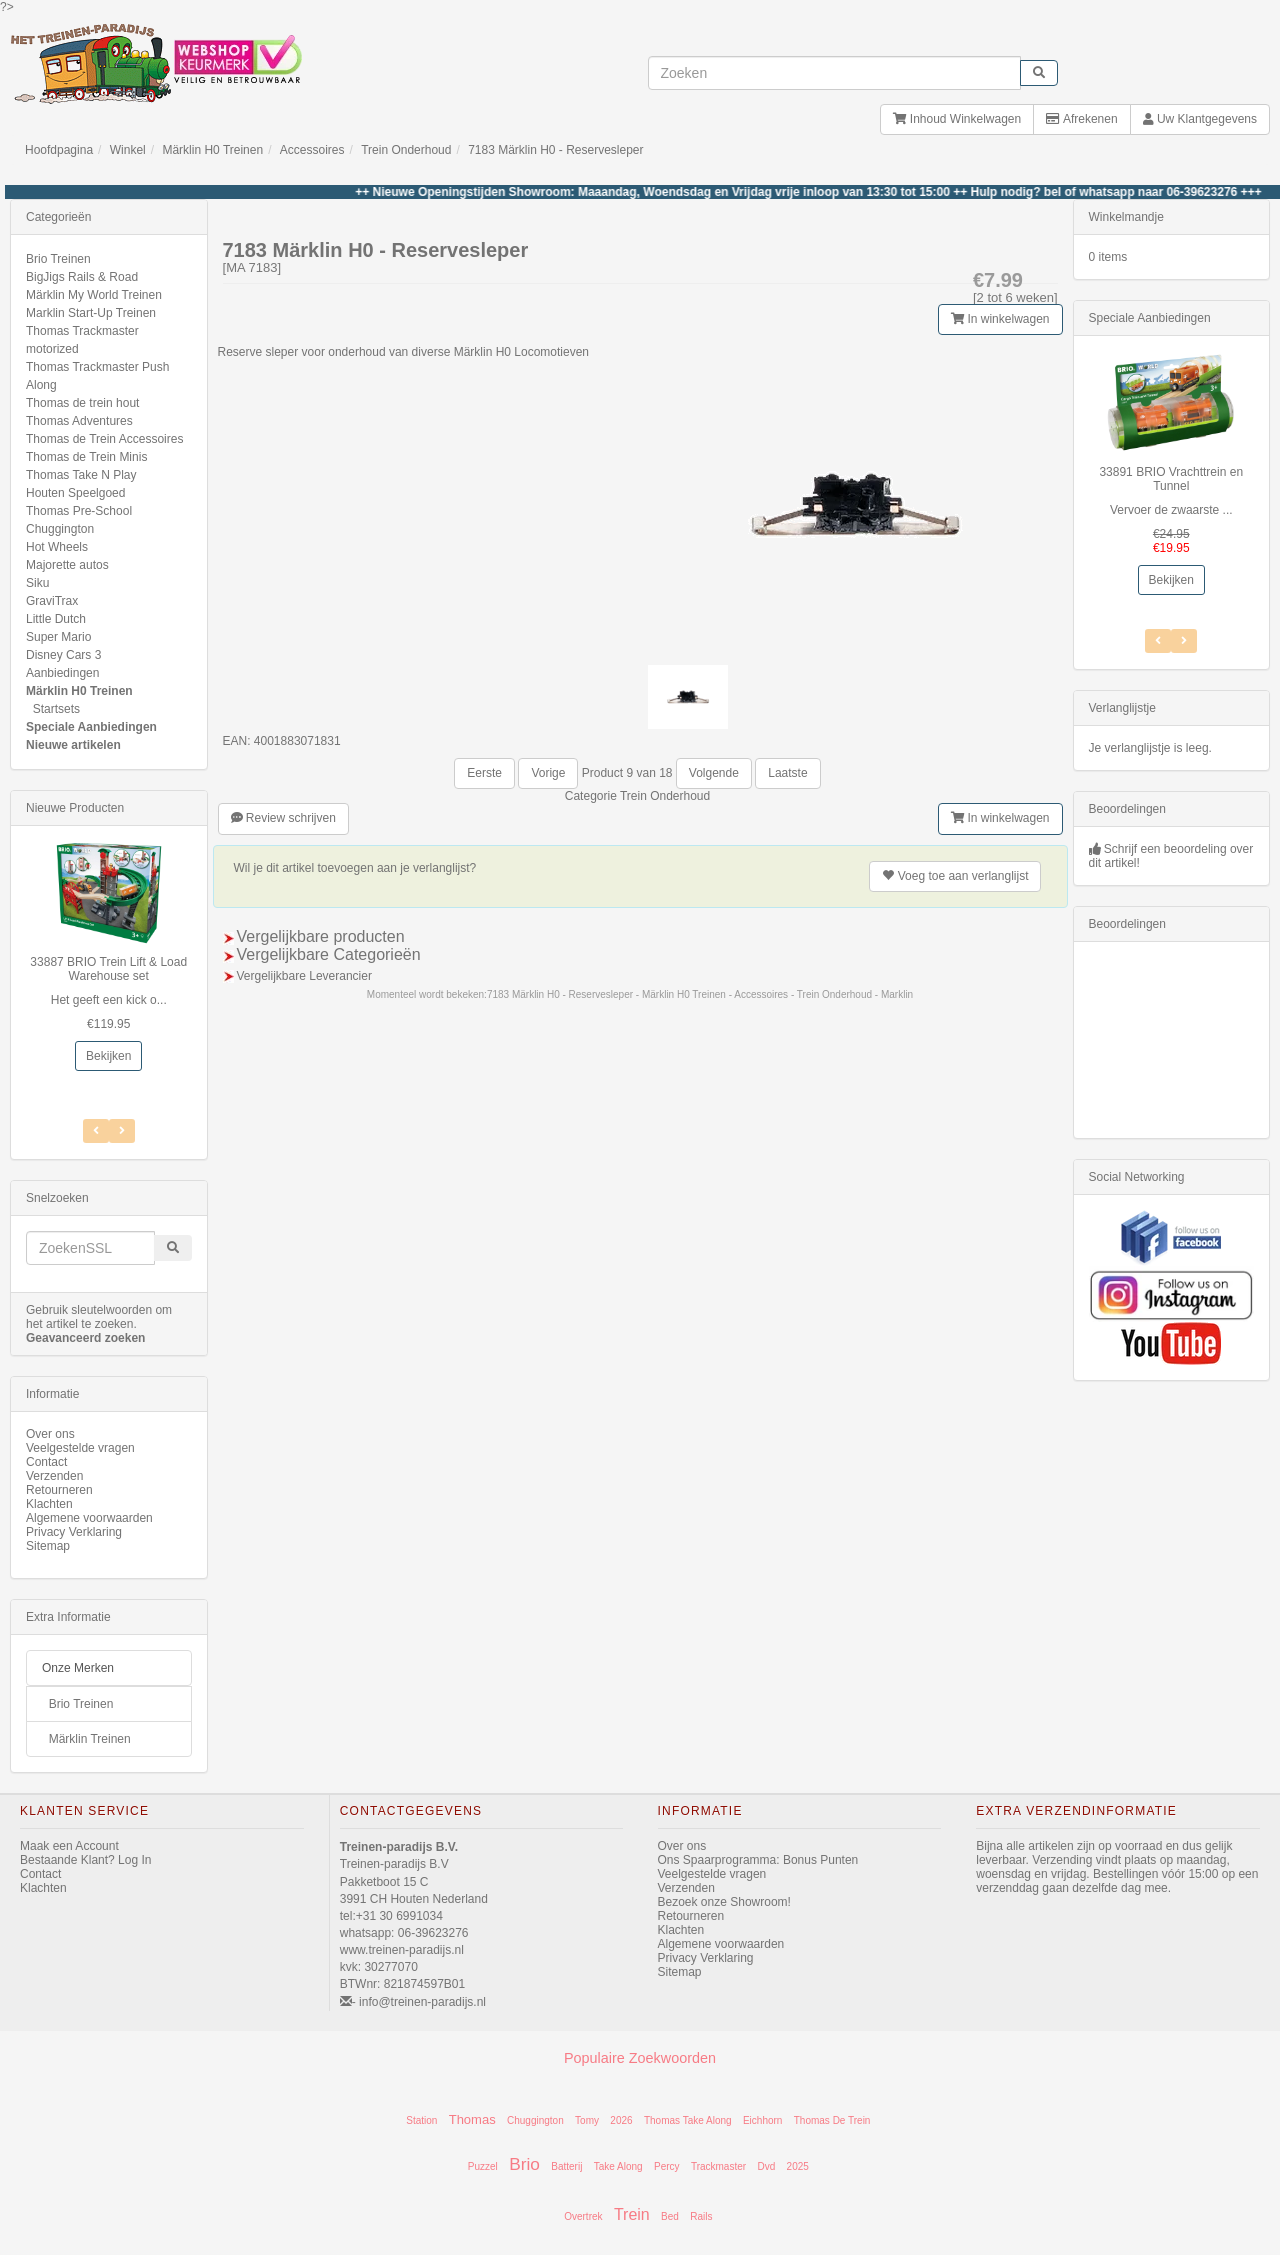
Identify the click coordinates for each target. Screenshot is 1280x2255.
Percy (667, 2166)
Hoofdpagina (59, 150)
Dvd (766, 2166)
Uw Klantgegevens (1200, 119)
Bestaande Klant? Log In (85, 1860)
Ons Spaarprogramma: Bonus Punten (758, 1860)
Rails (701, 2216)
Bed (670, 2216)
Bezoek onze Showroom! (724, 1902)
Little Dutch (56, 619)
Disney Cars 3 (63, 655)
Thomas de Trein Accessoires (104, 439)
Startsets (56, 709)
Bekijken (108, 1056)
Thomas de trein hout (82, 403)
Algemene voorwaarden (89, 1518)
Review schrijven (283, 818)
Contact (46, 1462)
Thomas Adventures (79, 421)
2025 (798, 2166)
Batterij (566, 2166)
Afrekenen (1081, 119)
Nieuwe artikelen (73, 745)
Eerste (484, 773)
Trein (632, 2214)
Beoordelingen (1127, 809)
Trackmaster (718, 2166)
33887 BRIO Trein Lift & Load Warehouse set (108, 969)
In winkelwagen (1000, 319)
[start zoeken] (1039, 73)
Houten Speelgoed (75, 493)
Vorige (548, 773)
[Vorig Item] (122, 1131)
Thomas (472, 2119)
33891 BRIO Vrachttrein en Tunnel (1171, 479)
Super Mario (58, 637)
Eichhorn (762, 2120)
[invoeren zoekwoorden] (834, 73)
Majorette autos (67, 565)
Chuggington (60, 529)
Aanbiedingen (62, 673)
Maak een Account (69, 1846)
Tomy (587, 2120)
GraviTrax (52, 601)
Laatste (787, 773)
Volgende (714, 773)
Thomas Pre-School (79, 511)
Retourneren (59, 1490)
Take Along (618, 2166)
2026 (621, 2120)
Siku (37, 583)
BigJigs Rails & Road (82, 277)
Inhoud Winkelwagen (957, 119)
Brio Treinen (58, 259)
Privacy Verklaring (74, 1532)
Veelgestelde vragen (80, 1448)
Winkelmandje (1126, 217)
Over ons (50, 1434)
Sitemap (48, 1546)
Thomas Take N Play (81, 475)
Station (421, 2120)
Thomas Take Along (688, 2120)
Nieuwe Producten (75, 808)
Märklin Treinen (90, 1739)
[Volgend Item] (96, 1131)
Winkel (128, 150)
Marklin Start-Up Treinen (91, 313)
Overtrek (583, 2216)
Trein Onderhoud (406, 150)
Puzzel (483, 2166)
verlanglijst (955, 876)
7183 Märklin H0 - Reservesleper (555, 150)
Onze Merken (78, 1668)
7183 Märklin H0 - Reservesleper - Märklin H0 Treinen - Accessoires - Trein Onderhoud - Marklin (700, 994)
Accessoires (312, 150)
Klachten (49, 1504)
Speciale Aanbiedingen (91, 727)
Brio (524, 2164)
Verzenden (54, 1476)
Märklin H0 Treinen (212, 150)
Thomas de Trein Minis (86, 457)
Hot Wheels (57, 547)
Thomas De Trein (832, 2120)
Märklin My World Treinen (94, 295)
